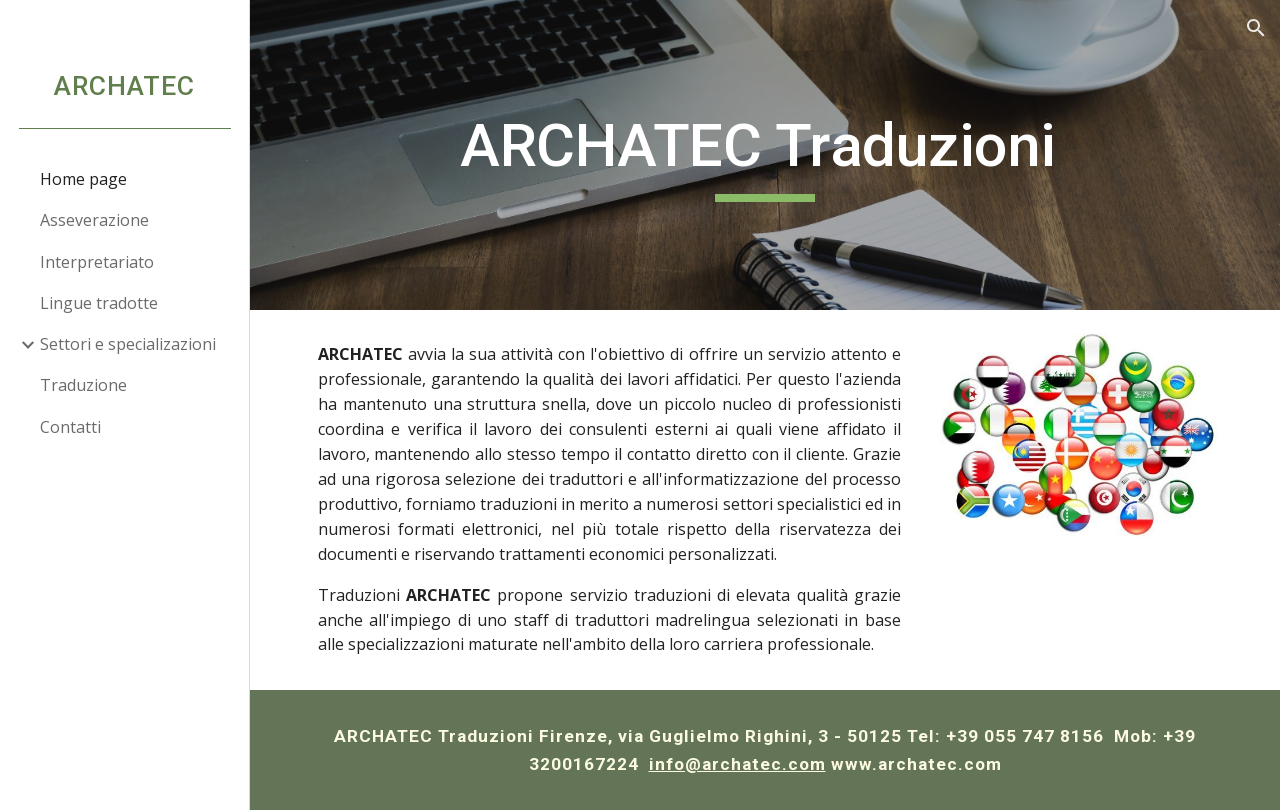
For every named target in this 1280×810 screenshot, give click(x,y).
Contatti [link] (70, 427)
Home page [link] (83, 179)
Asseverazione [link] (94, 220)
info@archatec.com (737, 764)
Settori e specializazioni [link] (128, 344)
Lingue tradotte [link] (99, 303)
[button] (1256, 28)
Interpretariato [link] (97, 262)
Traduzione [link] (83, 385)
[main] (765, 155)
